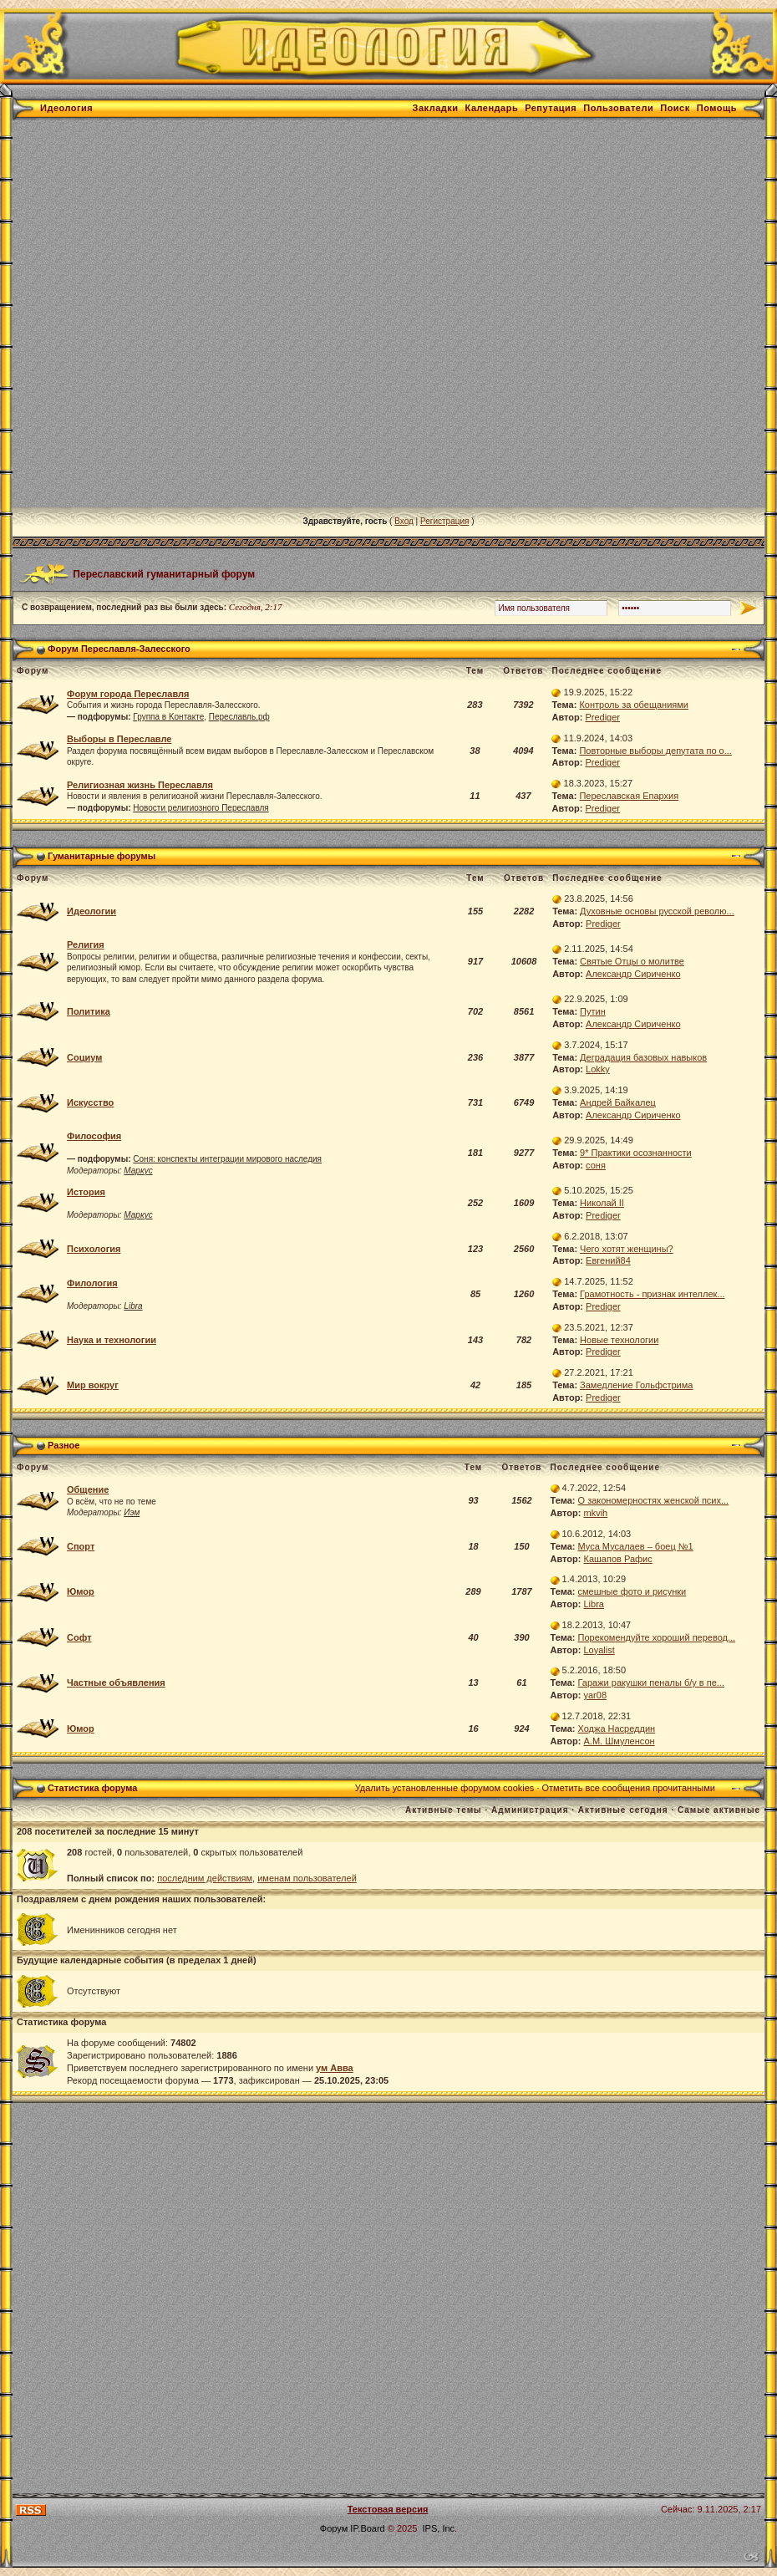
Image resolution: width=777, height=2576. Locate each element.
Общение (88, 1489)
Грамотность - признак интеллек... (652, 1294)
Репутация (550, 108)
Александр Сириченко (633, 974)
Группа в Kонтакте (168, 716)
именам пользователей (307, 1878)
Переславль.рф (239, 716)
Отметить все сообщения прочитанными (628, 1788)
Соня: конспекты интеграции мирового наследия (227, 1158)
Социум (84, 1057)
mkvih (596, 1513)
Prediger (602, 717)
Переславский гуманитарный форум (164, 573)
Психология (93, 1249)
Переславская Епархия (628, 796)
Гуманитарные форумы (101, 856)
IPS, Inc (439, 2528)
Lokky (598, 1069)
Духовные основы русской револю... (657, 911)
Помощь (717, 108)
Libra (133, 1306)
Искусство (90, 1102)
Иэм (132, 1512)
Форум (334, 2528)
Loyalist (599, 1650)
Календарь (492, 108)
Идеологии (91, 911)
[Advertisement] (193, 313)
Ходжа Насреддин (617, 1728)
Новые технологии (619, 1340)
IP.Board (367, 2528)
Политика (88, 1011)
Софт (79, 1637)
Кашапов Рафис (618, 1559)
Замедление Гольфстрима (636, 1385)
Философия (94, 1136)
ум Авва (334, 2068)
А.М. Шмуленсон (619, 1741)
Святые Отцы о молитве (632, 961)
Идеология (66, 108)
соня (596, 1165)
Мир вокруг (93, 1385)
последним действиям (204, 1878)
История (86, 1192)
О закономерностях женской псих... (653, 1500)
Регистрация (444, 521)
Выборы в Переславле (119, 739)
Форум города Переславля (128, 694)
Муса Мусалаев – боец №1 (635, 1546)
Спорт (80, 1546)
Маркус (138, 1170)
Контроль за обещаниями (633, 705)
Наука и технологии (111, 1340)
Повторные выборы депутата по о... (655, 751)
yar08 (595, 1695)
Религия (85, 944)
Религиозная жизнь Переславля (140, 785)
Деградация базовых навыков (643, 1057)
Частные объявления (116, 1682)
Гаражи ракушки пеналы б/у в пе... (651, 1682)
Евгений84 (608, 1260)
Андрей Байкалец (618, 1102)
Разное (63, 1445)
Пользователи (618, 108)
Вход (404, 521)
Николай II (602, 1203)
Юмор (80, 1591)
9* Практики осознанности (636, 1153)
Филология (92, 1283)
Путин (593, 1011)
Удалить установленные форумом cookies (445, 1788)
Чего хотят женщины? (626, 1249)
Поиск (675, 108)
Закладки (436, 108)
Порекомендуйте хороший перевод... (657, 1637)
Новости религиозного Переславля (200, 807)
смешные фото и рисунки (632, 1591)
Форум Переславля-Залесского (119, 649)
